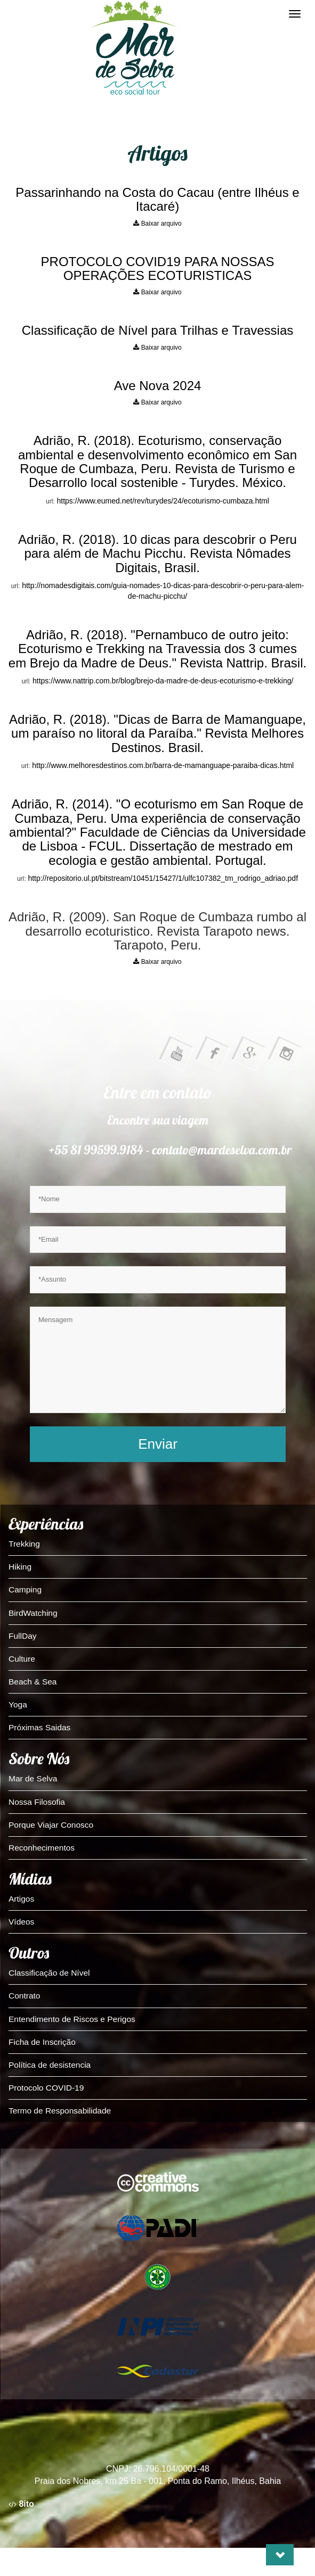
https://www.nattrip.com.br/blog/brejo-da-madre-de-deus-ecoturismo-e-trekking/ (163, 680)
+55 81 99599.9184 (96, 1150)
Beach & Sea (32, 1681)
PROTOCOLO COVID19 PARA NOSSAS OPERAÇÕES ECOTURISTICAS (157, 268)
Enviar (157, 1444)
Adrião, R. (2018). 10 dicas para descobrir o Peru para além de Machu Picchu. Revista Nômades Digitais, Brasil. (157, 553)
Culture (22, 1658)
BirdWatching (33, 1612)
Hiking (20, 1566)
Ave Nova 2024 (157, 385)
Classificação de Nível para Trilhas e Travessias (158, 330)
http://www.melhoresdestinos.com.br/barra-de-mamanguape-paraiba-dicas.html (163, 765)
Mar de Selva (33, 1778)
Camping (25, 1589)
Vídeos (21, 1921)
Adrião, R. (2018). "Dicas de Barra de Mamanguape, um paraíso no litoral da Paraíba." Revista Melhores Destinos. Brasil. (157, 733)
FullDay (23, 1635)
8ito (21, 2503)
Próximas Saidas (39, 1727)
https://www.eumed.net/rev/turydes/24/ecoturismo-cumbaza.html (163, 501)
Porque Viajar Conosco (51, 1824)
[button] (280, 2554)
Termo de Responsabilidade (60, 2110)
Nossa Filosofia (37, 1801)
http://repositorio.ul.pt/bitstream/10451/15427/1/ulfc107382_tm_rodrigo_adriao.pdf (163, 878)
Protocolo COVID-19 (46, 2087)
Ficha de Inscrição (42, 2041)
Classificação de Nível (49, 1972)
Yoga (18, 1704)
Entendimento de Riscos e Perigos (72, 2019)
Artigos (21, 1898)
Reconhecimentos (42, 1847)
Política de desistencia (50, 2064)
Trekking (24, 1543)
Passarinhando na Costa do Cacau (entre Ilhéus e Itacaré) (157, 199)
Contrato (24, 1995)
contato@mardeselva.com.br (222, 1150)
